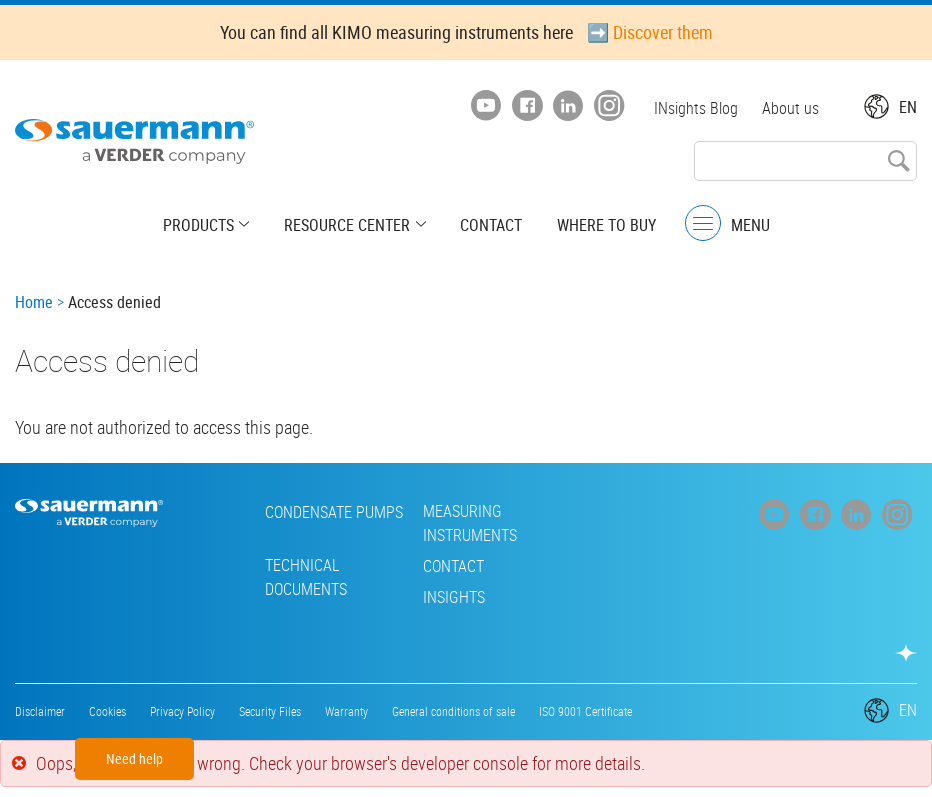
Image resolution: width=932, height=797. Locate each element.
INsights (434, 597)
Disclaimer (40, 711)
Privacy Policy (182, 711)
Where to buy (605, 225)
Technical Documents (286, 577)
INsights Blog (696, 108)
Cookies (107, 711)
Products (200, 225)
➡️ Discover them (650, 32)
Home (34, 302)
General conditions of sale (453, 711)
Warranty (346, 711)
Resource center (348, 225)
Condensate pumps (314, 512)
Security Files (270, 711)
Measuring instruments (450, 523)
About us (790, 108)
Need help (134, 758)
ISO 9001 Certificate (585, 711)
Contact (491, 225)
